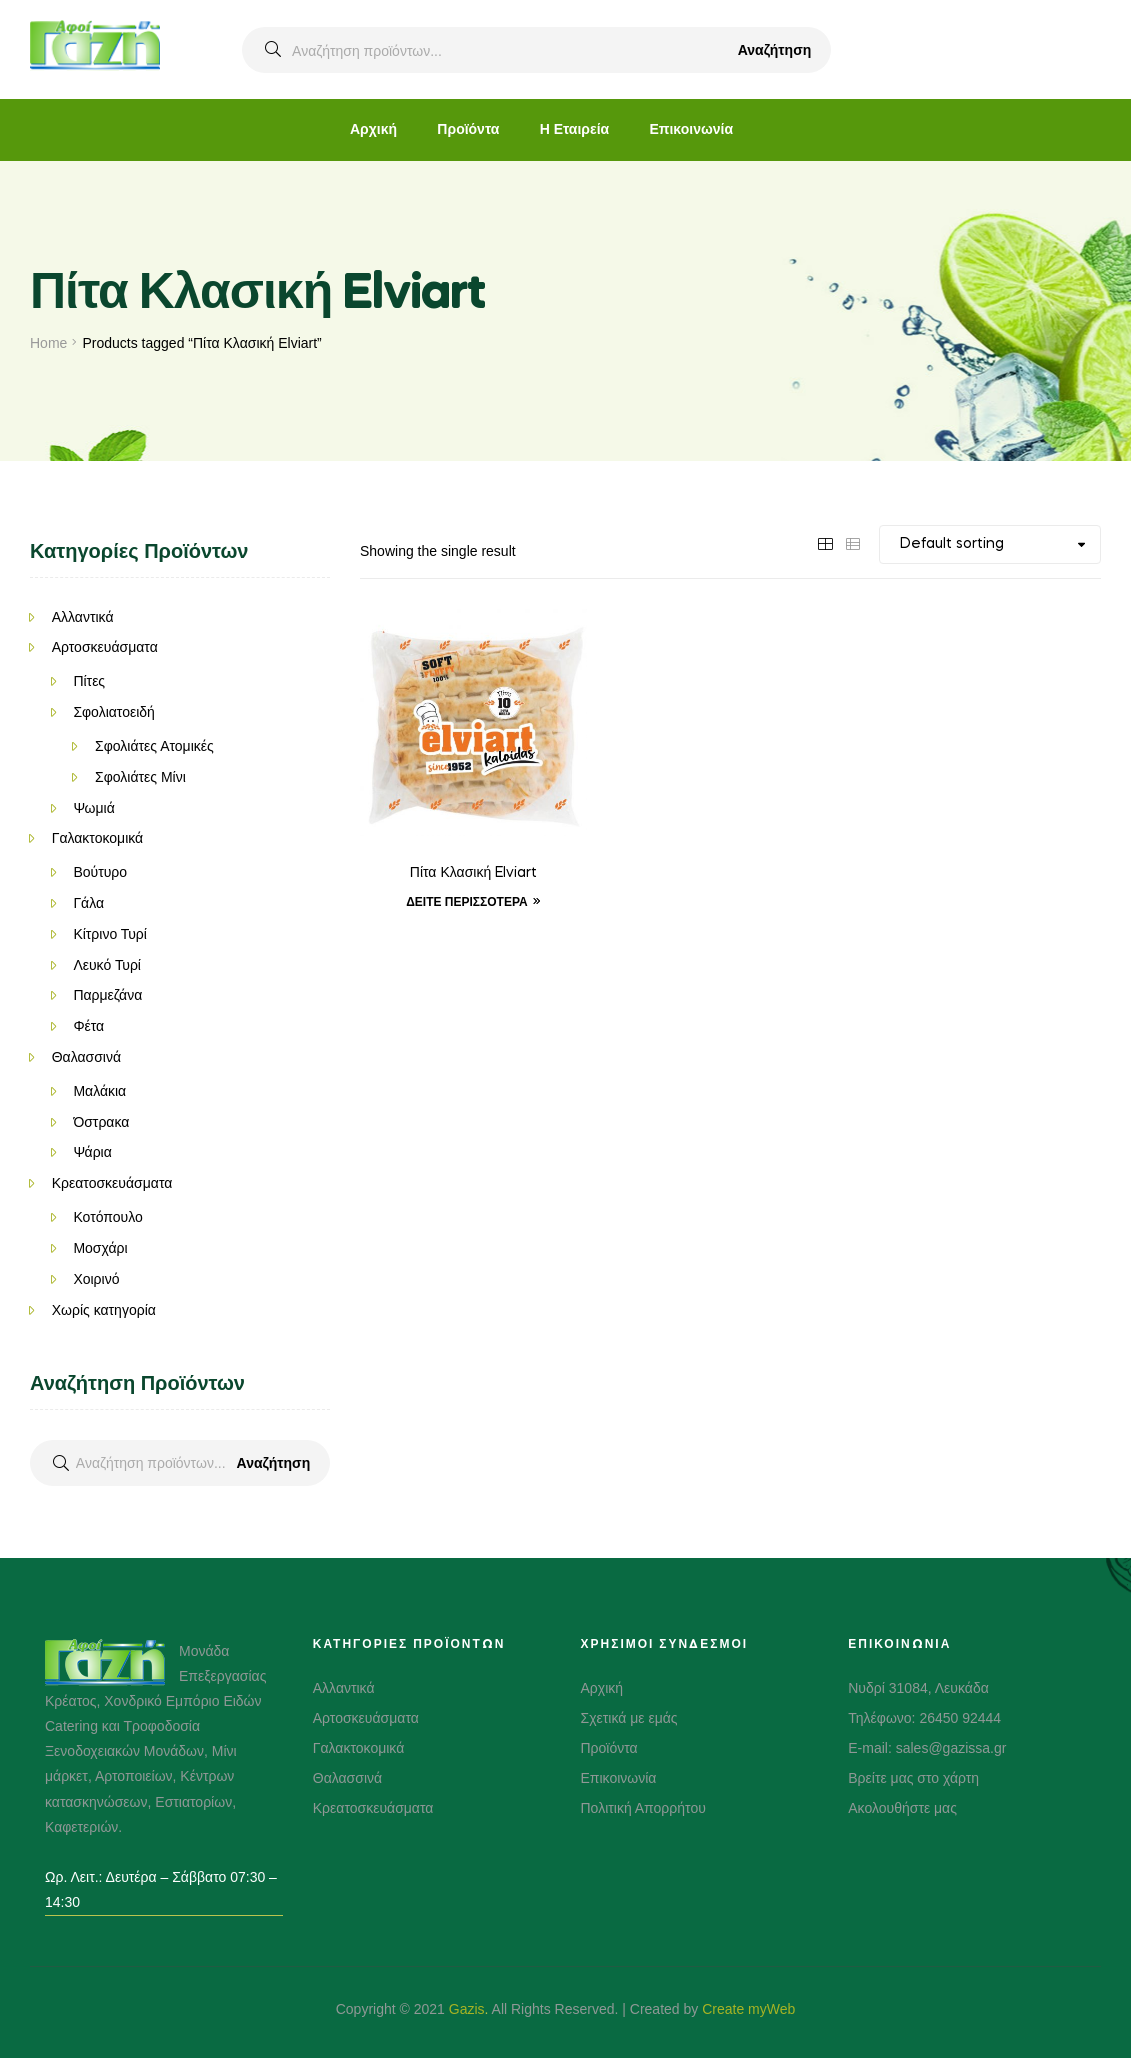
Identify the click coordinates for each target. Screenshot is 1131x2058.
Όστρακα (101, 1122)
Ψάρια (92, 1152)
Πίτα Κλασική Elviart (473, 873)
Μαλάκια (99, 1091)
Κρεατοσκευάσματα (112, 1183)
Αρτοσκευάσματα (105, 647)
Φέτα (88, 1026)
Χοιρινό (96, 1279)
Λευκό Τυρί (107, 965)
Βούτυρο (100, 872)
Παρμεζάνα (107, 995)
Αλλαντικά (83, 617)
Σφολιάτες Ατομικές (154, 746)
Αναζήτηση (775, 50)
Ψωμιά (93, 808)
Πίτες (89, 681)
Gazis (467, 2009)
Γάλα (88, 903)
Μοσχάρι (100, 1248)
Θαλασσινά (86, 1057)
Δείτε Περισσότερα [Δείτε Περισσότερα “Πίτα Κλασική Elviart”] (467, 902)
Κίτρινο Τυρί (110, 934)
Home (48, 343)
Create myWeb (748, 2009)
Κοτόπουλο (107, 1217)
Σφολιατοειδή (114, 712)
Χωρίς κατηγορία (104, 1310)
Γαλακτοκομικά (98, 838)
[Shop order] (990, 544)
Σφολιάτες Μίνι (140, 777)
